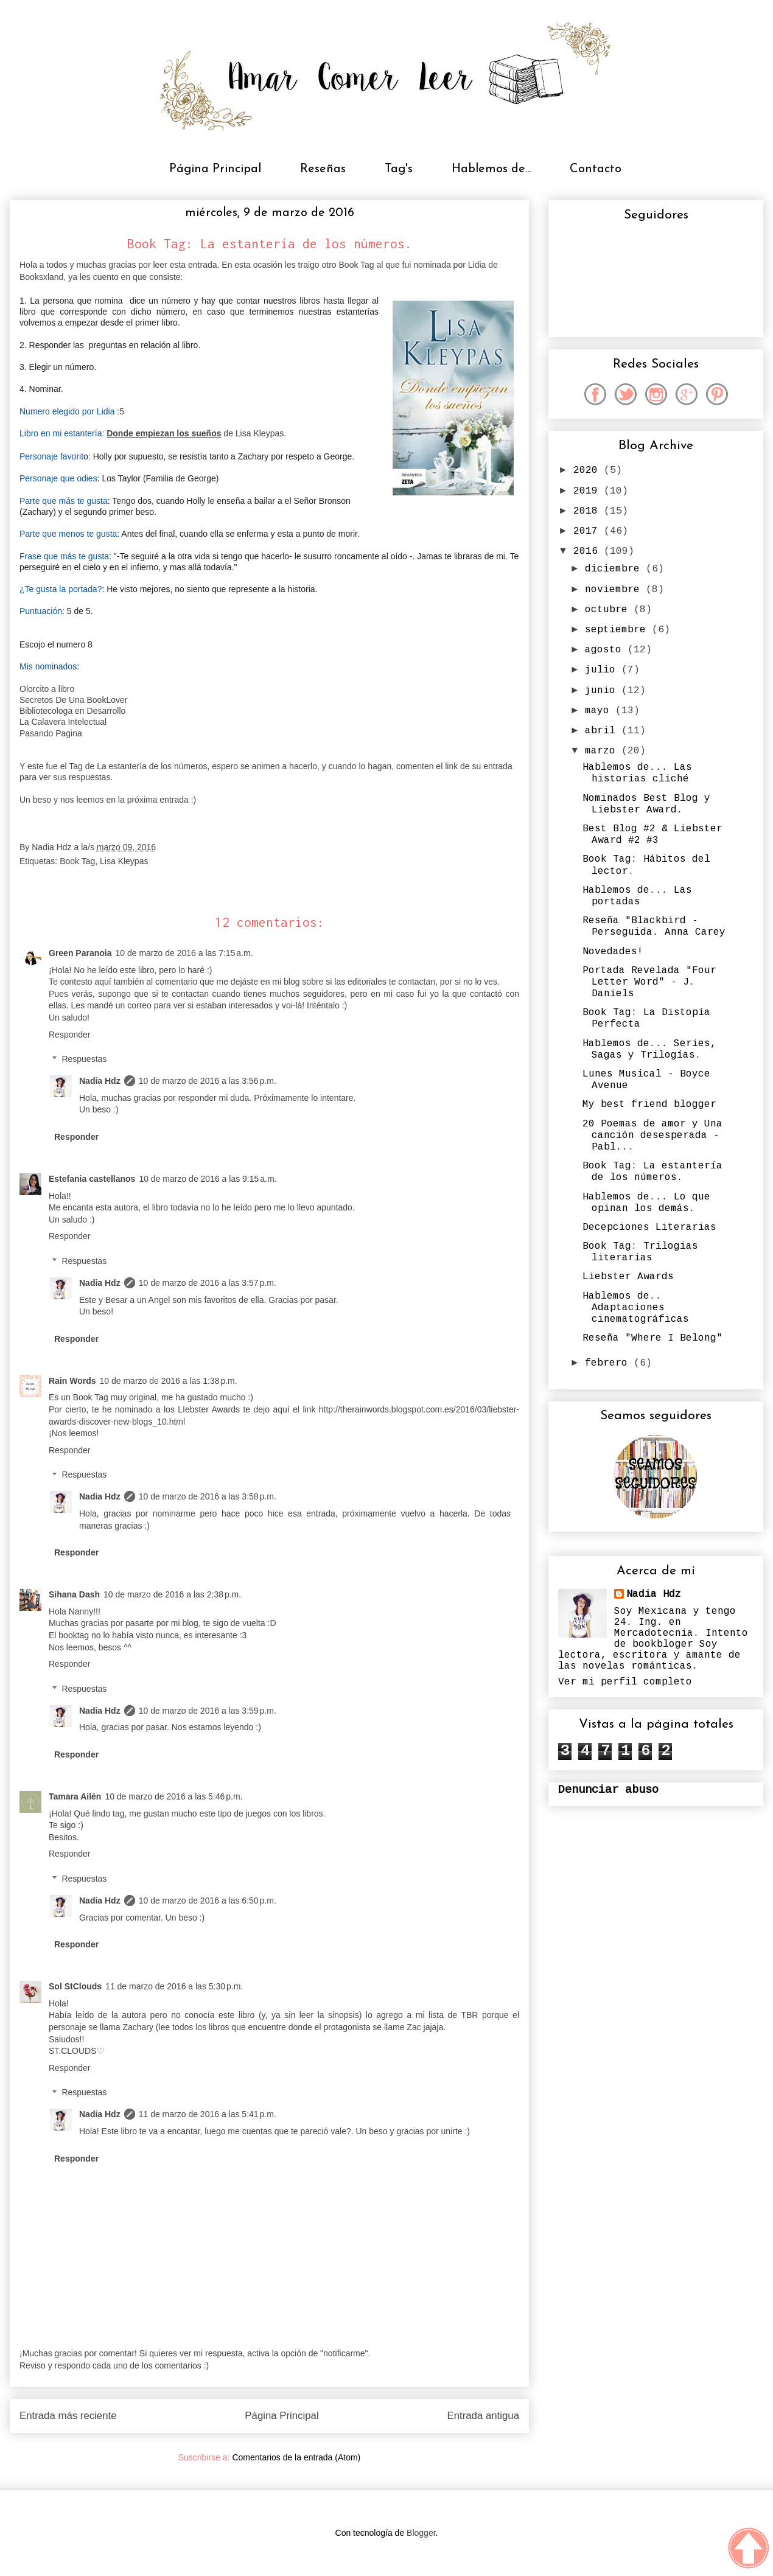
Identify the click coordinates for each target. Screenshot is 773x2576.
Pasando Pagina (50, 733)
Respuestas (84, 1059)
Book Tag (77, 861)
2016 (588, 551)
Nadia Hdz (100, 1081)
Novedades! (612, 951)
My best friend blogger (649, 1104)
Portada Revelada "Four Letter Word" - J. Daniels (649, 982)
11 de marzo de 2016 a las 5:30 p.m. (174, 1986)
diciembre (615, 569)
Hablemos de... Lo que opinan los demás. (646, 1203)
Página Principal (215, 169)
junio (603, 690)
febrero (609, 1363)
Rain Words (72, 1381)
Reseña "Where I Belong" (652, 1338)
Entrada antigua (483, 2415)
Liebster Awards (628, 1276)
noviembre (615, 589)
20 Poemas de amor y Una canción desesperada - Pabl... (652, 1136)
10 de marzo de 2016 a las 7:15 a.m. (184, 953)
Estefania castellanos (92, 1179)
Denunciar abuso (608, 1789)
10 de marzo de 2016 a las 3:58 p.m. (207, 1496)
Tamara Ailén (75, 1796)
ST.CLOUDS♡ (77, 2051)
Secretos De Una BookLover (74, 700)
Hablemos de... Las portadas (637, 896)
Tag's (399, 169)
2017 (588, 531)
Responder (70, 1034)
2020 (588, 470)
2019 (588, 491)
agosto (606, 649)
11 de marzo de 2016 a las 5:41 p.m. (207, 2114)
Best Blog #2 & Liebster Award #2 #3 (652, 834)
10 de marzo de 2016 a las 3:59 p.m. (207, 1711)
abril (603, 730)
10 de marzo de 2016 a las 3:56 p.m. (207, 1081)
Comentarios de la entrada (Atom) (296, 2457)
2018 (588, 511)
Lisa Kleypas (124, 861)
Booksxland (41, 277)
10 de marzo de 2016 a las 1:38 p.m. (168, 1381)
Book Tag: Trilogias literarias (640, 1252)
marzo (603, 750)
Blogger (421, 2533)
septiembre (618, 629)
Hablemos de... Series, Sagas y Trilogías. (649, 1049)
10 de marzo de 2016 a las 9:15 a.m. (207, 1179)
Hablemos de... (491, 169)
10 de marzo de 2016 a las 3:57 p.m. (207, 1283)
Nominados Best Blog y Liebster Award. (646, 804)
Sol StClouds (75, 1986)
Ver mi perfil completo (625, 1682)
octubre (609, 609)
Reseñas (323, 169)
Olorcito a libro (46, 689)
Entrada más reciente (68, 2415)
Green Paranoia (80, 953)
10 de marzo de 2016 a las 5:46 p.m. (173, 1796)
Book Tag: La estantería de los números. (652, 1172)
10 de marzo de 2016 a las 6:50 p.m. (207, 1900)
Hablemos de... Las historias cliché (637, 773)
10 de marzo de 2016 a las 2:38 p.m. (172, 1594)
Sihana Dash (74, 1594)
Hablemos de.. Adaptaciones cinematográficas (635, 1308)
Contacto (595, 169)
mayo (600, 710)
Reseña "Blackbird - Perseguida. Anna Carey (654, 926)
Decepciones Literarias (649, 1227)
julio (603, 670)
